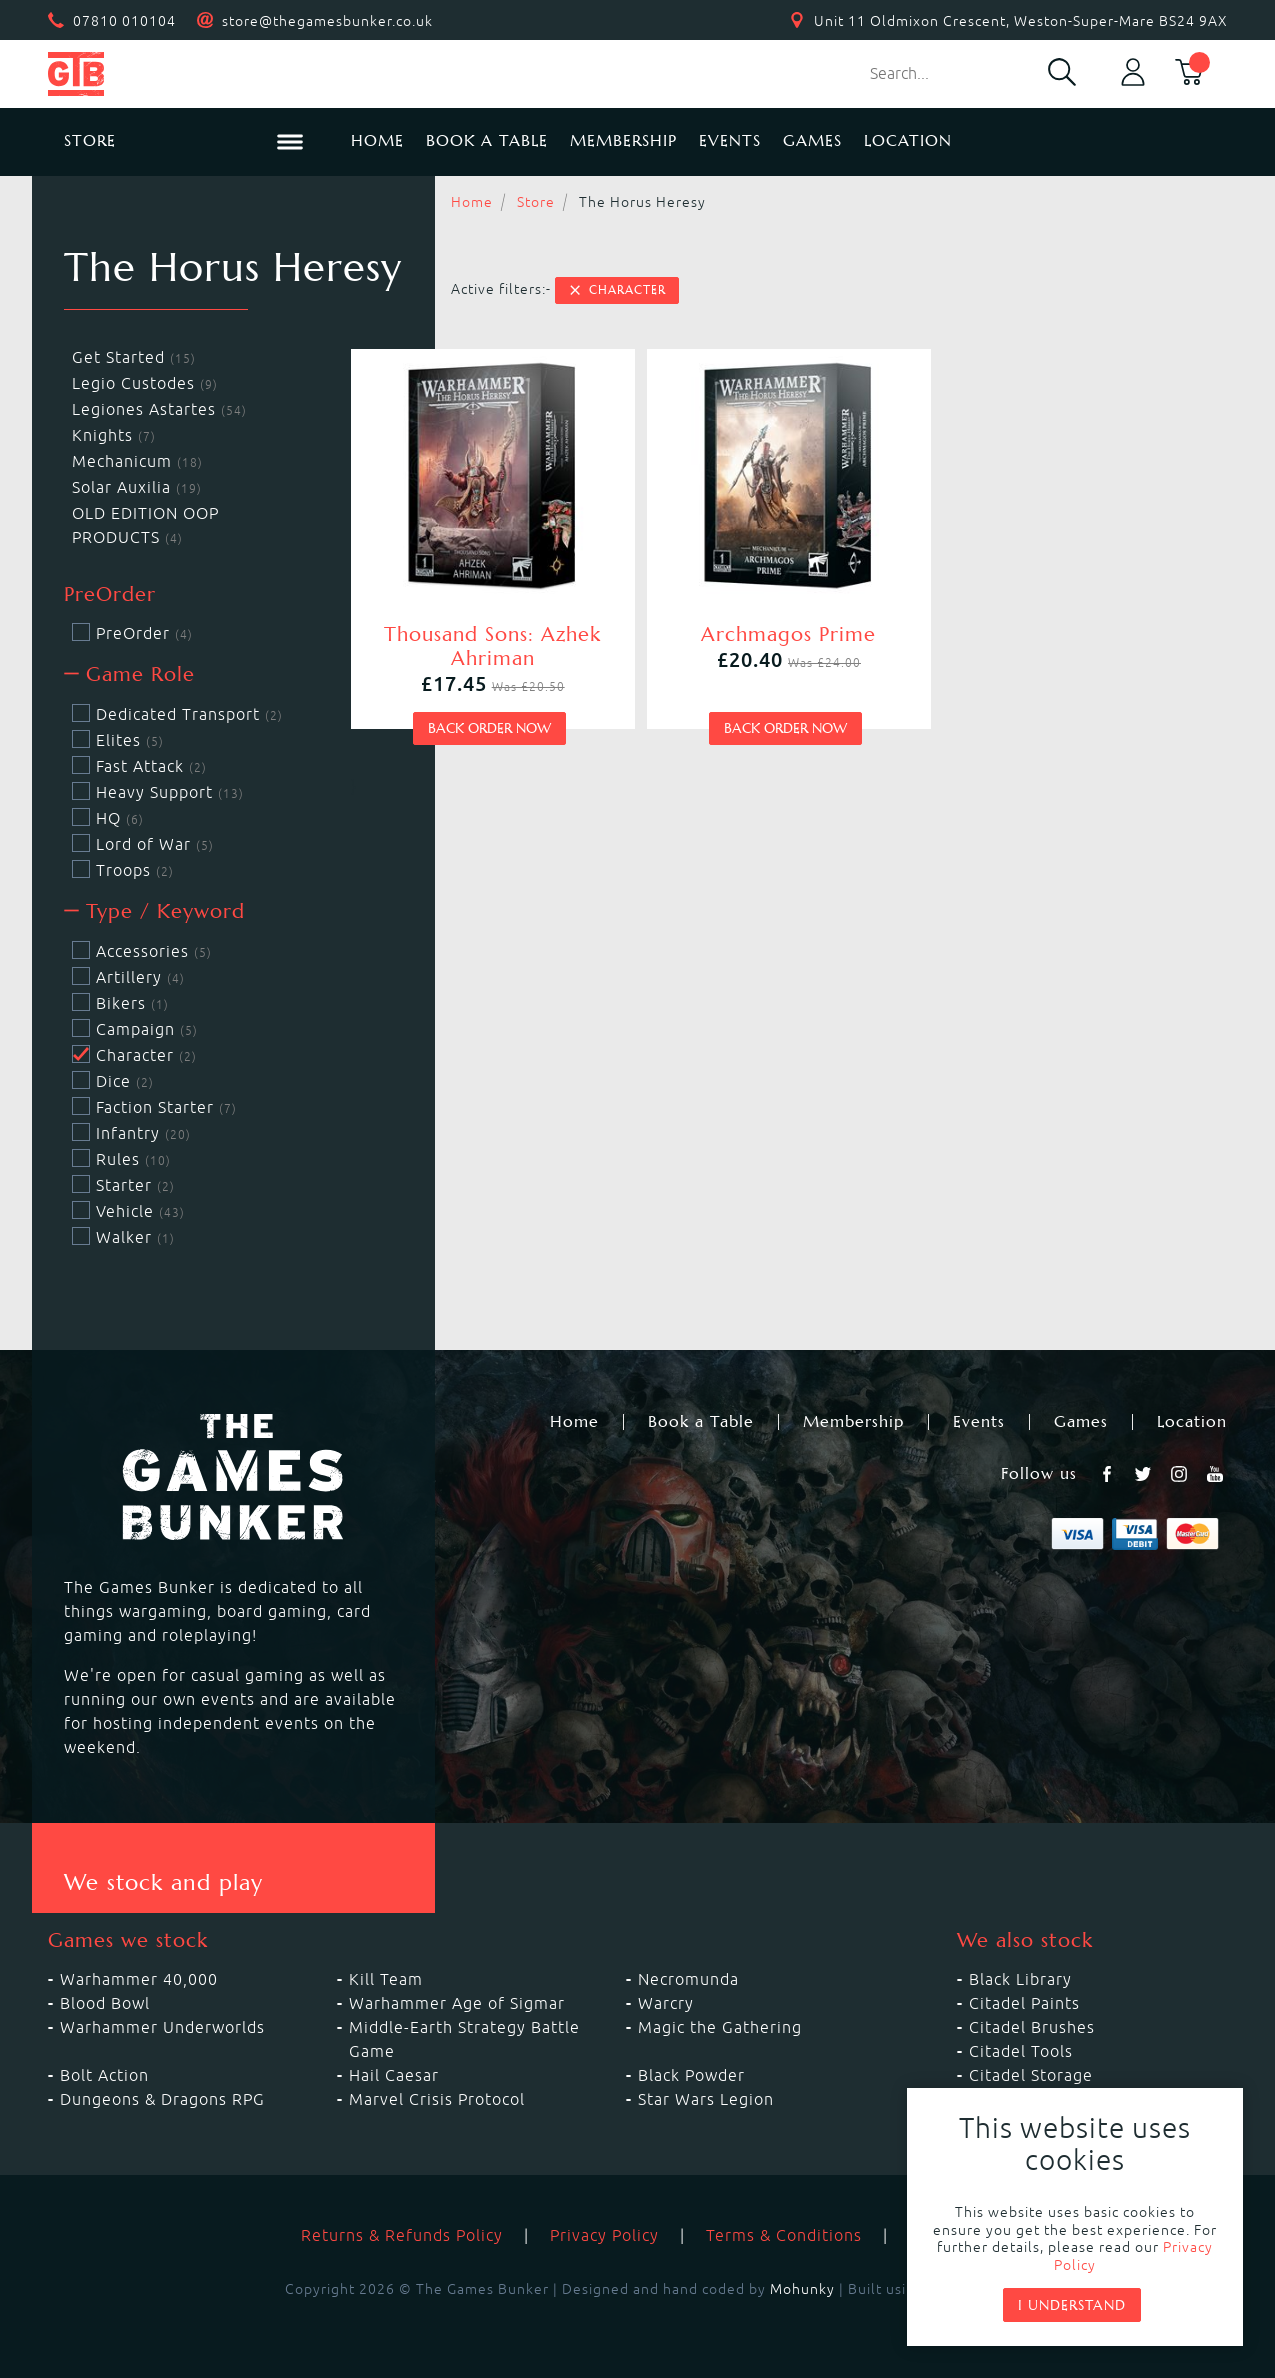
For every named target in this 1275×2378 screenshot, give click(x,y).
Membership (623, 140)
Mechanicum (137, 461)
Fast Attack (139, 766)
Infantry (131, 1133)
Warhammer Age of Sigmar (457, 2003)
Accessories (142, 951)
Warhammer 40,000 (139, 1979)
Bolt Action (104, 2075)
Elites (118, 740)
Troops (123, 870)
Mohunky (802, 2289)
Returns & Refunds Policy (402, 2235)
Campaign (135, 1029)
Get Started (134, 357)
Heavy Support (158, 792)
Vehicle (128, 1211)
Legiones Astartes (159, 409)
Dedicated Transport (177, 714)
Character (617, 290)
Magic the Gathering (720, 2027)
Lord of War (143, 844)
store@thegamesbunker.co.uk (327, 21)
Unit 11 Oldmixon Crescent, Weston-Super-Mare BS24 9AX (1021, 21)
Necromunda (688, 1979)
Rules (121, 1159)
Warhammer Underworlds (162, 2027)
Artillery (128, 977)
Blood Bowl (105, 2003)
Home (377, 140)
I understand (1072, 2305)
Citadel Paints (1024, 2003)
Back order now (489, 728)
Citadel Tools (1021, 2051)
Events (730, 140)
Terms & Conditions (784, 2235)
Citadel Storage (1031, 2075)
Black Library (1020, 1979)
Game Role (129, 674)
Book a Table (487, 140)
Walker (123, 1237)
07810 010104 (124, 21)
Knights (114, 435)
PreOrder (132, 633)
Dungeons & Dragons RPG (162, 2099)
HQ (108, 818)
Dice (113, 1081)
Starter (123, 1185)
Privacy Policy (604, 2235)
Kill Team (386, 1979)
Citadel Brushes (1032, 2027)
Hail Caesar (394, 2075)
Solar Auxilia (137, 487)
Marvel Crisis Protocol (437, 2099)
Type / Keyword (154, 911)
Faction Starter (154, 1107)
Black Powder (691, 2075)
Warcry (666, 2003)
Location (908, 140)
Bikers (120, 1003)
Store (536, 202)
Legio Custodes (145, 383)
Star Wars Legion (706, 2099)
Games (812, 140)
